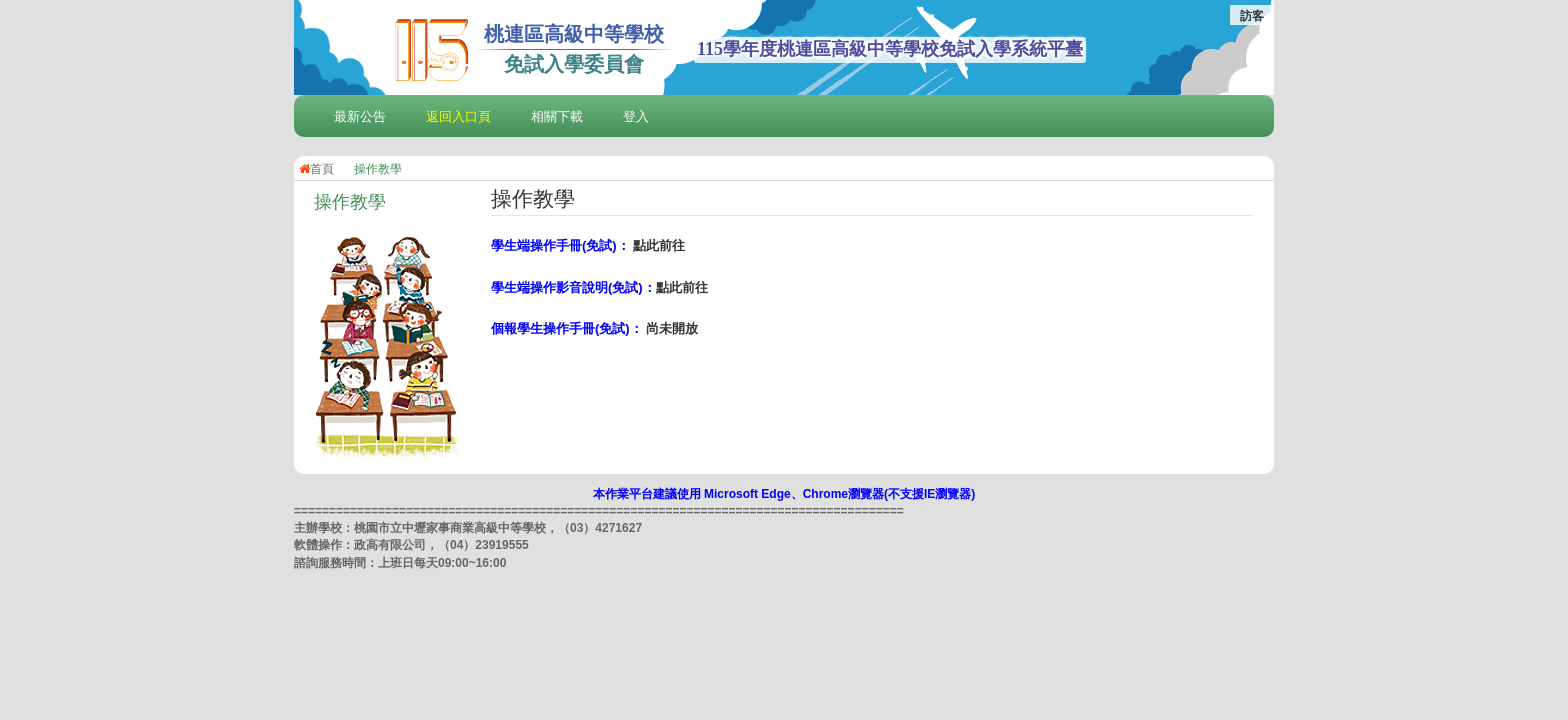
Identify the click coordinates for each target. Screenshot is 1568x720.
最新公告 (360, 116)
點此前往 (659, 245)
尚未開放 (672, 328)
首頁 (316, 169)
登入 (636, 116)
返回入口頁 (458, 116)
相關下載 (557, 116)
